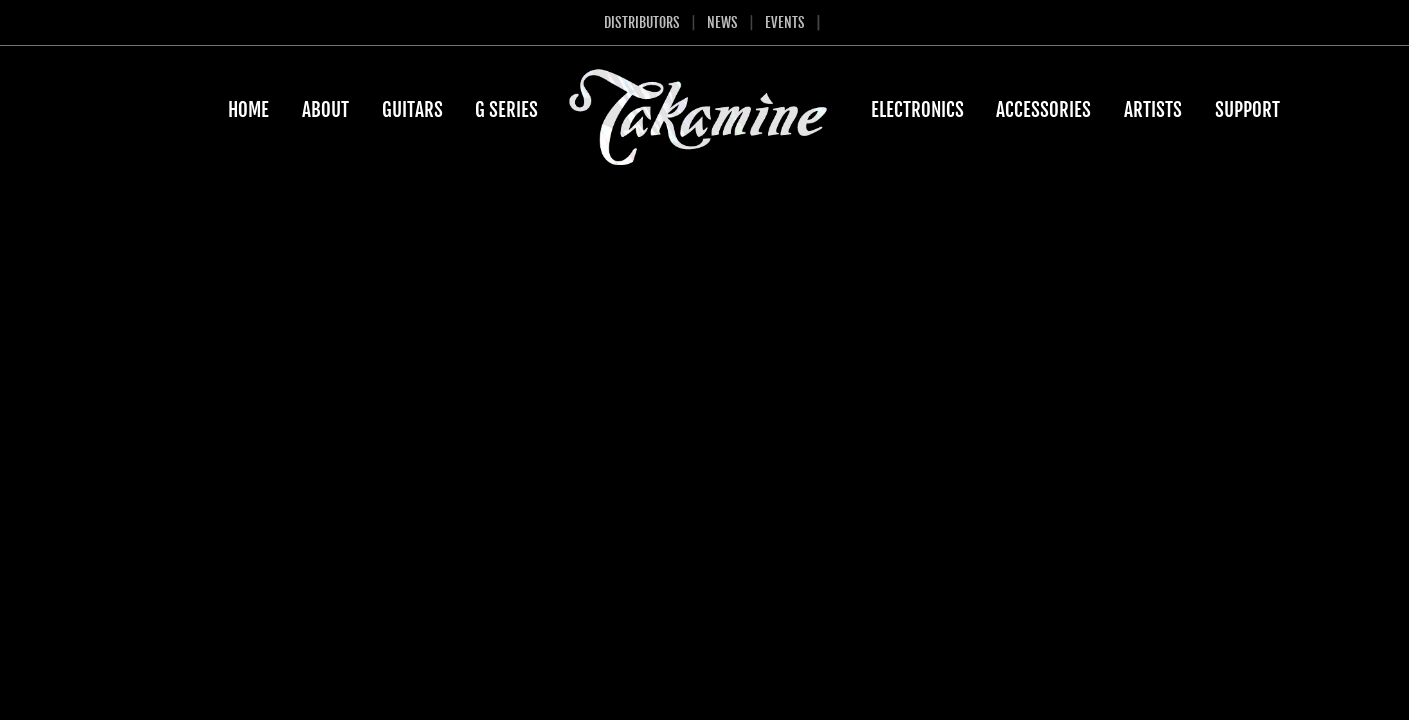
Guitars (412, 110)
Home (248, 110)
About (325, 110)
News (722, 22)
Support (1247, 110)
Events (785, 22)
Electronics (917, 110)
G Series (506, 110)
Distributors (642, 22)
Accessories (1043, 110)
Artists (1153, 110)
